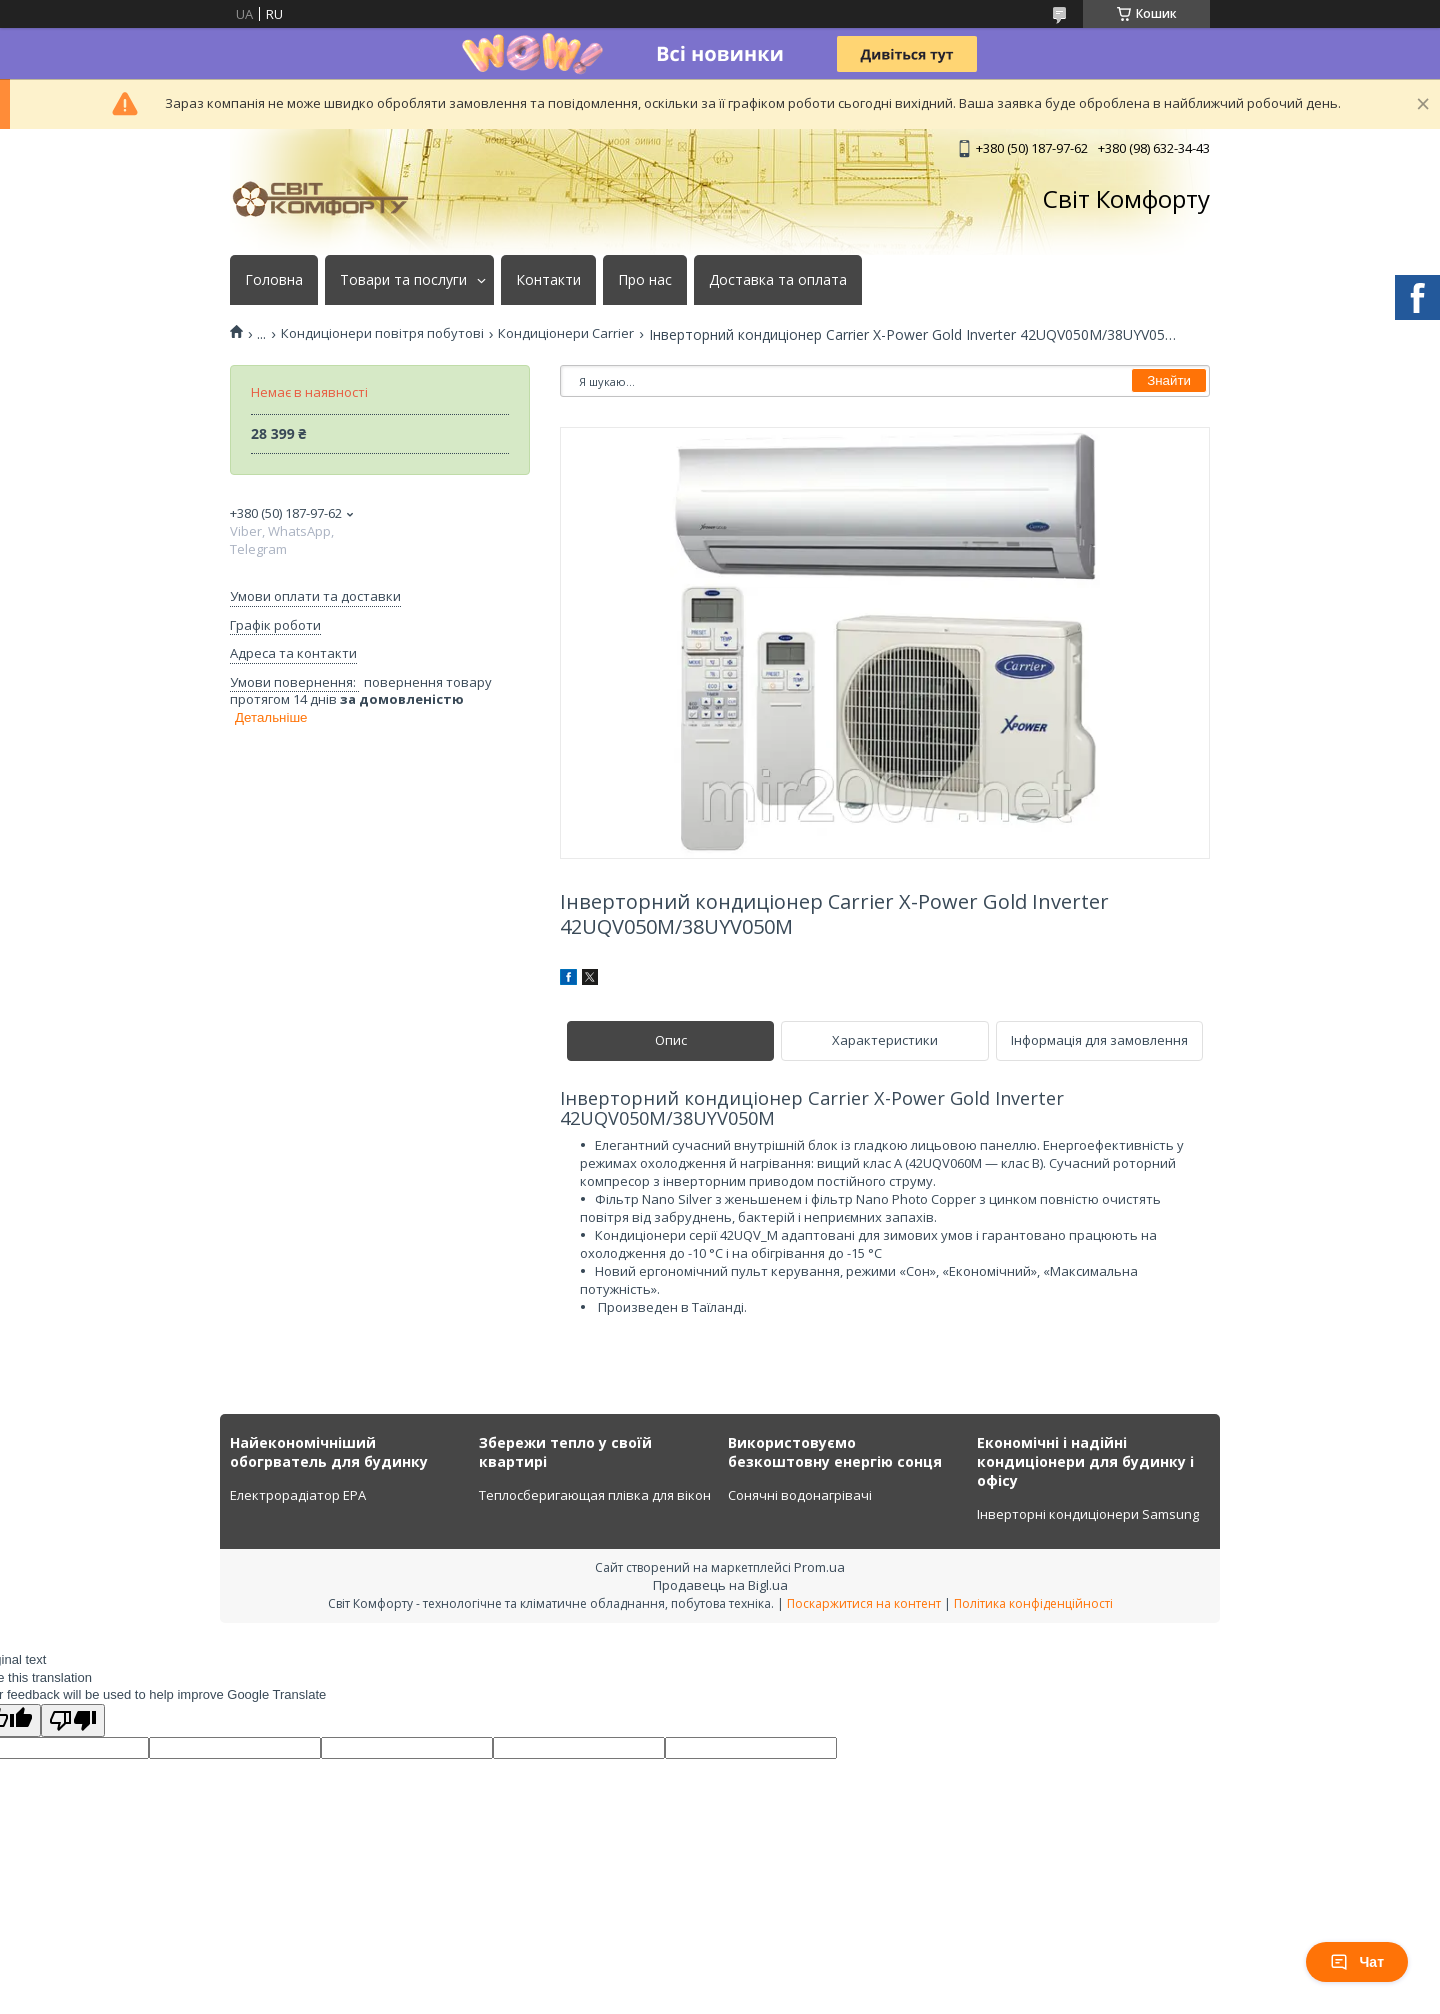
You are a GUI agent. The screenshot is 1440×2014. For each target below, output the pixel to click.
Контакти (548, 280)
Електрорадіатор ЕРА (298, 1495)
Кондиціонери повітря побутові (382, 333)
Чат (1357, 1962)
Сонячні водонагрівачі (800, 1495)
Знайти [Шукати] (1169, 380)
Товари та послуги (403, 280)
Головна (274, 280)
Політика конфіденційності (1033, 1603)
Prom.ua (819, 1567)
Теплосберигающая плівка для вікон (595, 1495)
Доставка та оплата (778, 280)
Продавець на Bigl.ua (720, 1585)
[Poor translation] (73, 1720)
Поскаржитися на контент (864, 1603)
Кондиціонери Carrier (566, 333)
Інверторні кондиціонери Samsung (1088, 1514)
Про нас (645, 280)
